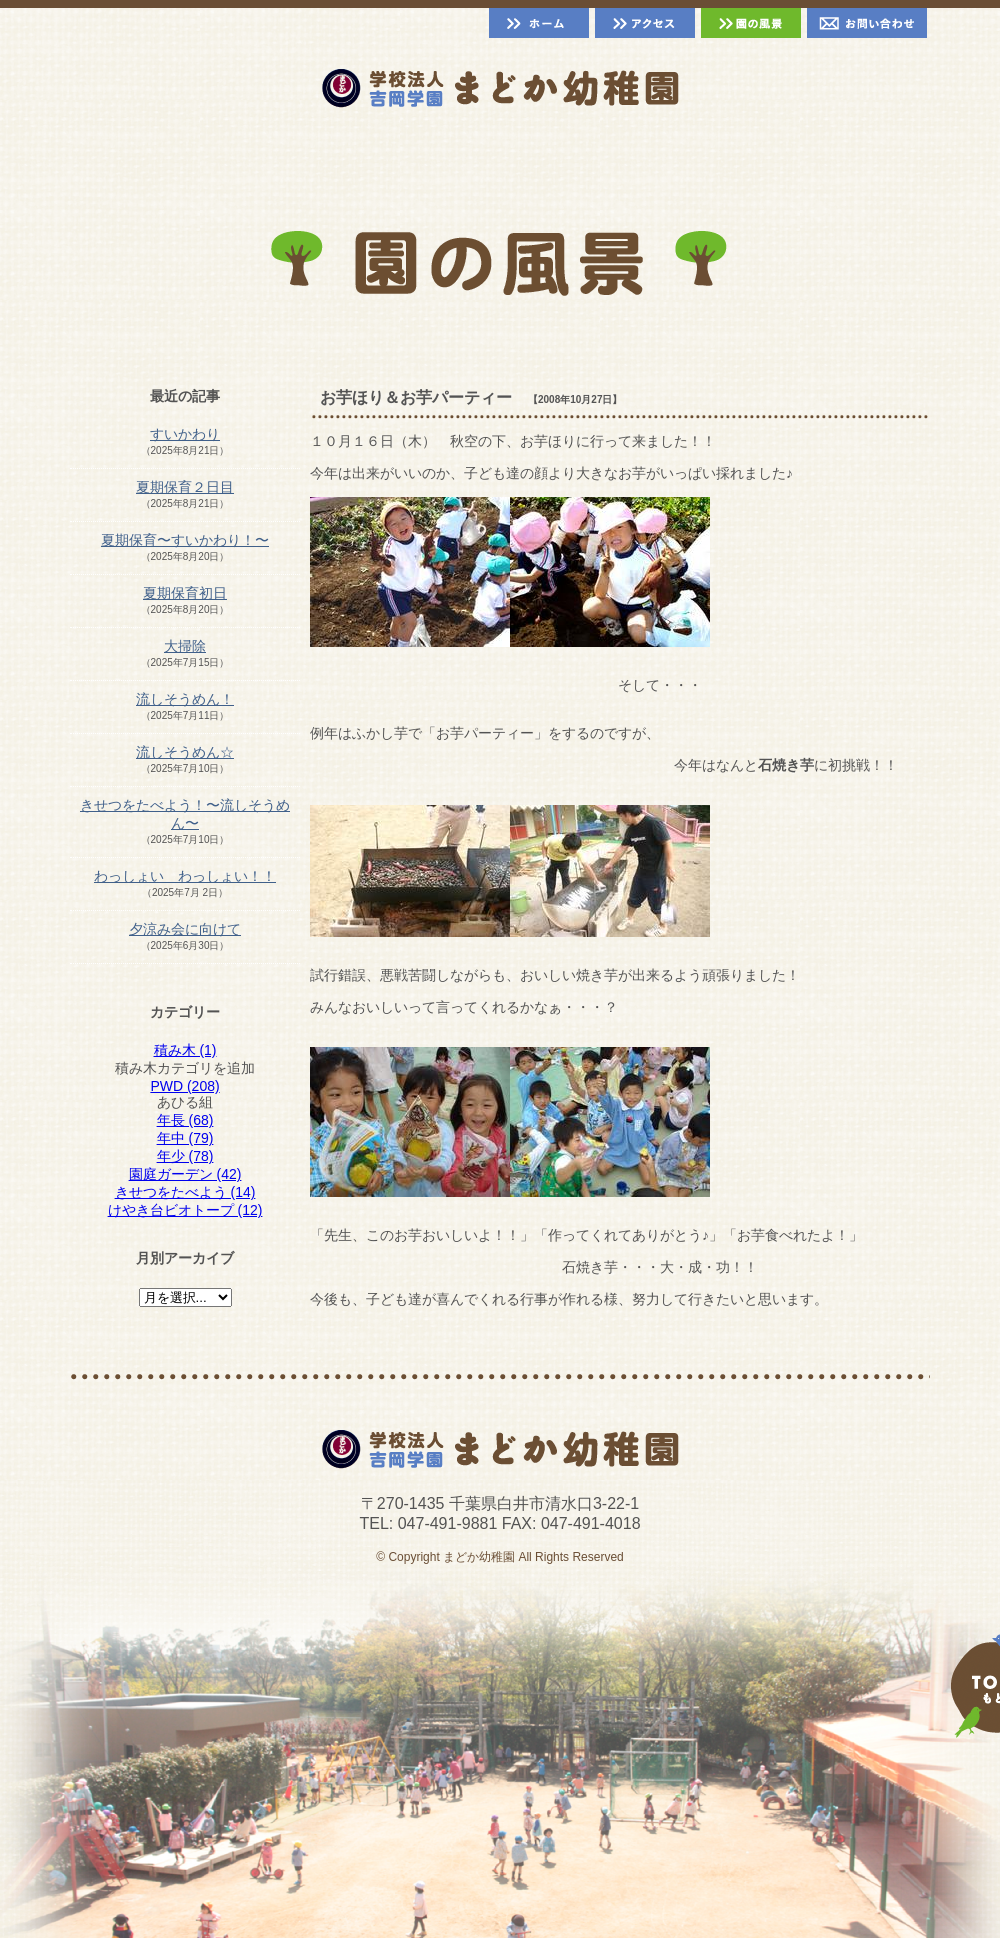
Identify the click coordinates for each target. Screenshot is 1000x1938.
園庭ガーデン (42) (185, 1174)
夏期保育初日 (185, 593)
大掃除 (185, 646)
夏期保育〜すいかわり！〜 (185, 540)
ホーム (539, 23)
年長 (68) (185, 1120)
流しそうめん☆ (185, 752)
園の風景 (751, 23)
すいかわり (185, 434)
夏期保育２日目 (185, 487)
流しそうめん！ (185, 699)
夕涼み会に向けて (185, 929)
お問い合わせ (867, 23)
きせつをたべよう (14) (185, 1192)
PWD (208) (184, 1086)
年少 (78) (185, 1156)
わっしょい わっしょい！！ (185, 876)
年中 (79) (185, 1138)
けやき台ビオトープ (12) (185, 1210)
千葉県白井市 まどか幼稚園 (500, 88)
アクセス (645, 23)
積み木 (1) (185, 1050)
